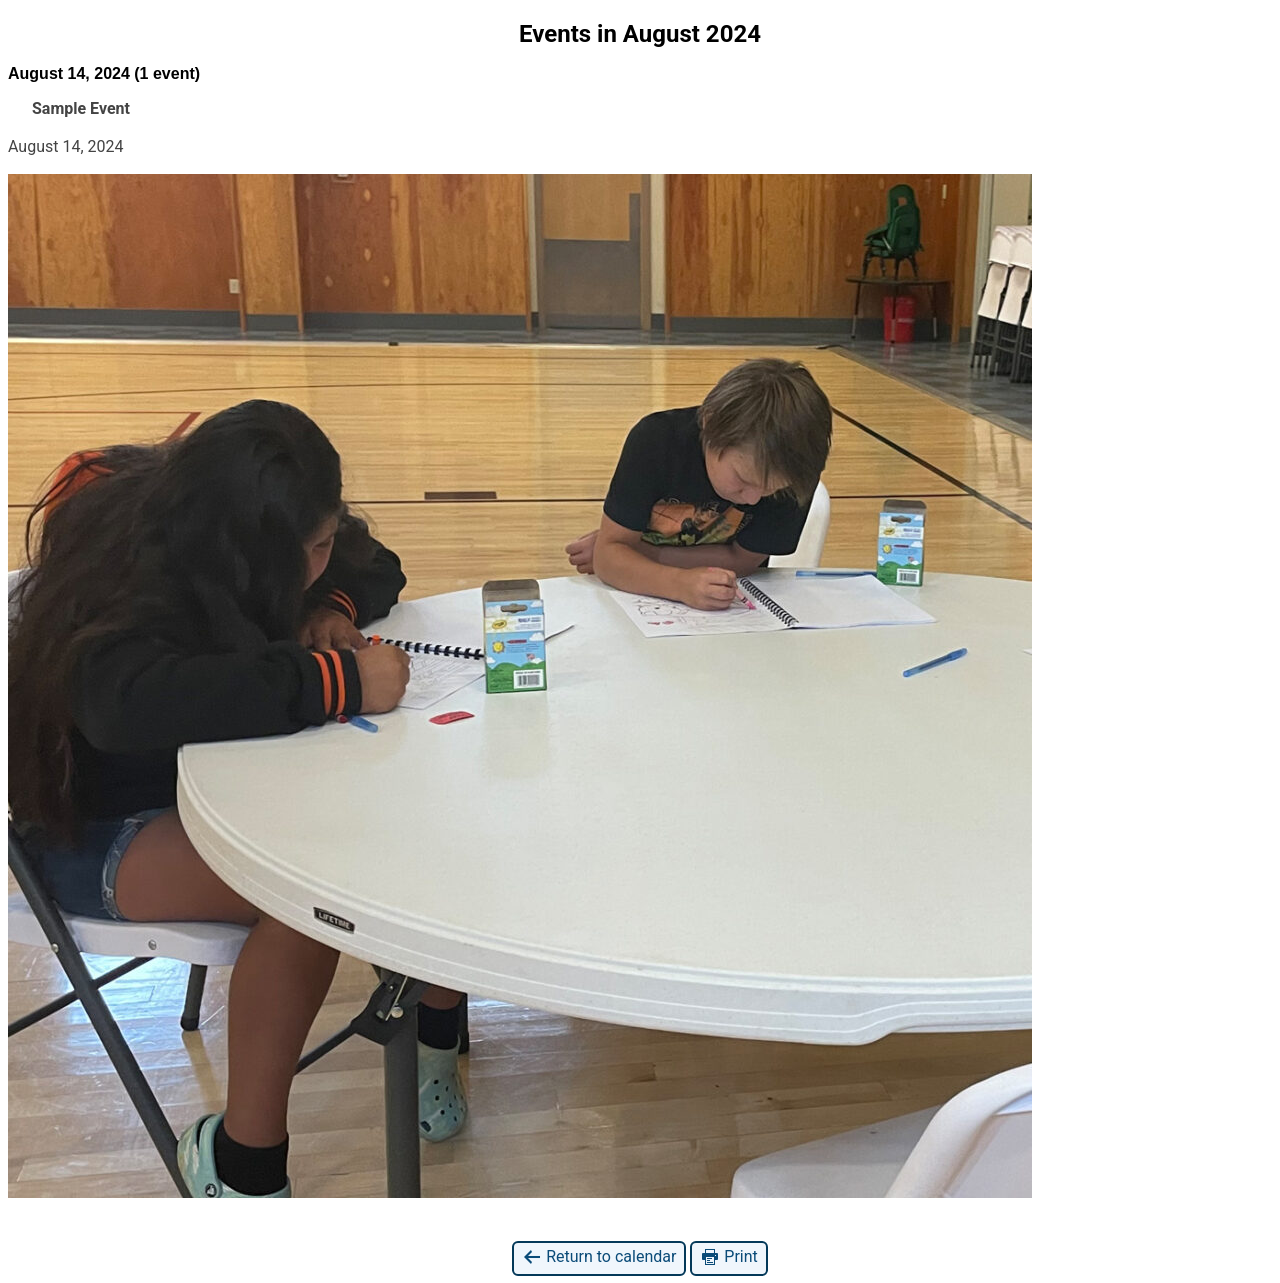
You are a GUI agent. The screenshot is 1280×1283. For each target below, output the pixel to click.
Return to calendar (599, 1257)
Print (728, 1257)
